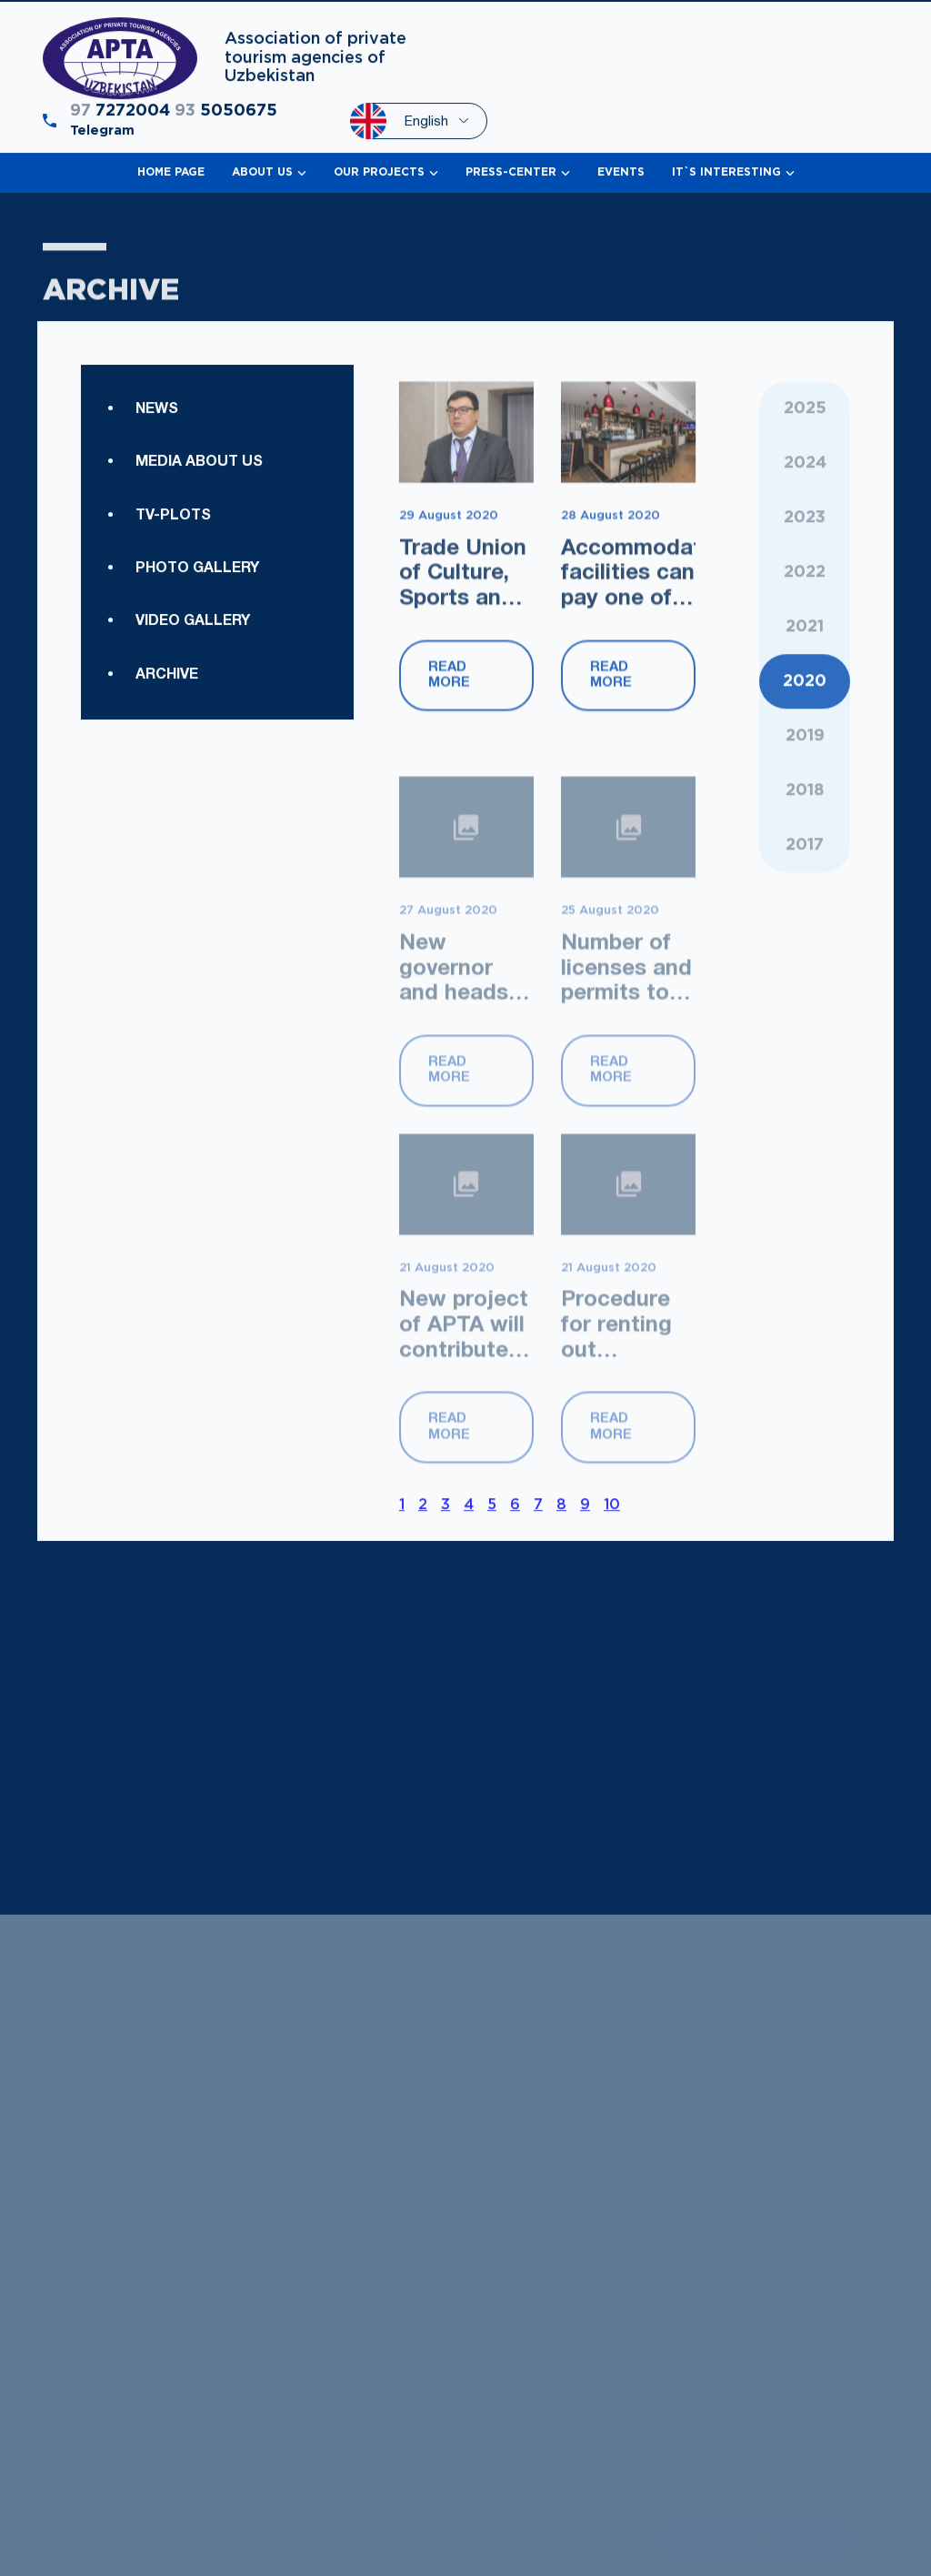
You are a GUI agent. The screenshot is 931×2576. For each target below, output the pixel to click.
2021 (805, 768)
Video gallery (192, 761)
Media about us (199, 523)
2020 (804, 823)
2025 (805, 471)
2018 (805, 932)
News (156, 469)
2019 (805, 877)
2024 (805, 525)
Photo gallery (197, 628)
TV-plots (173, 575)
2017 (805, 987)
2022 (805, 635)
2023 (805, 580)
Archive (166, 815)
